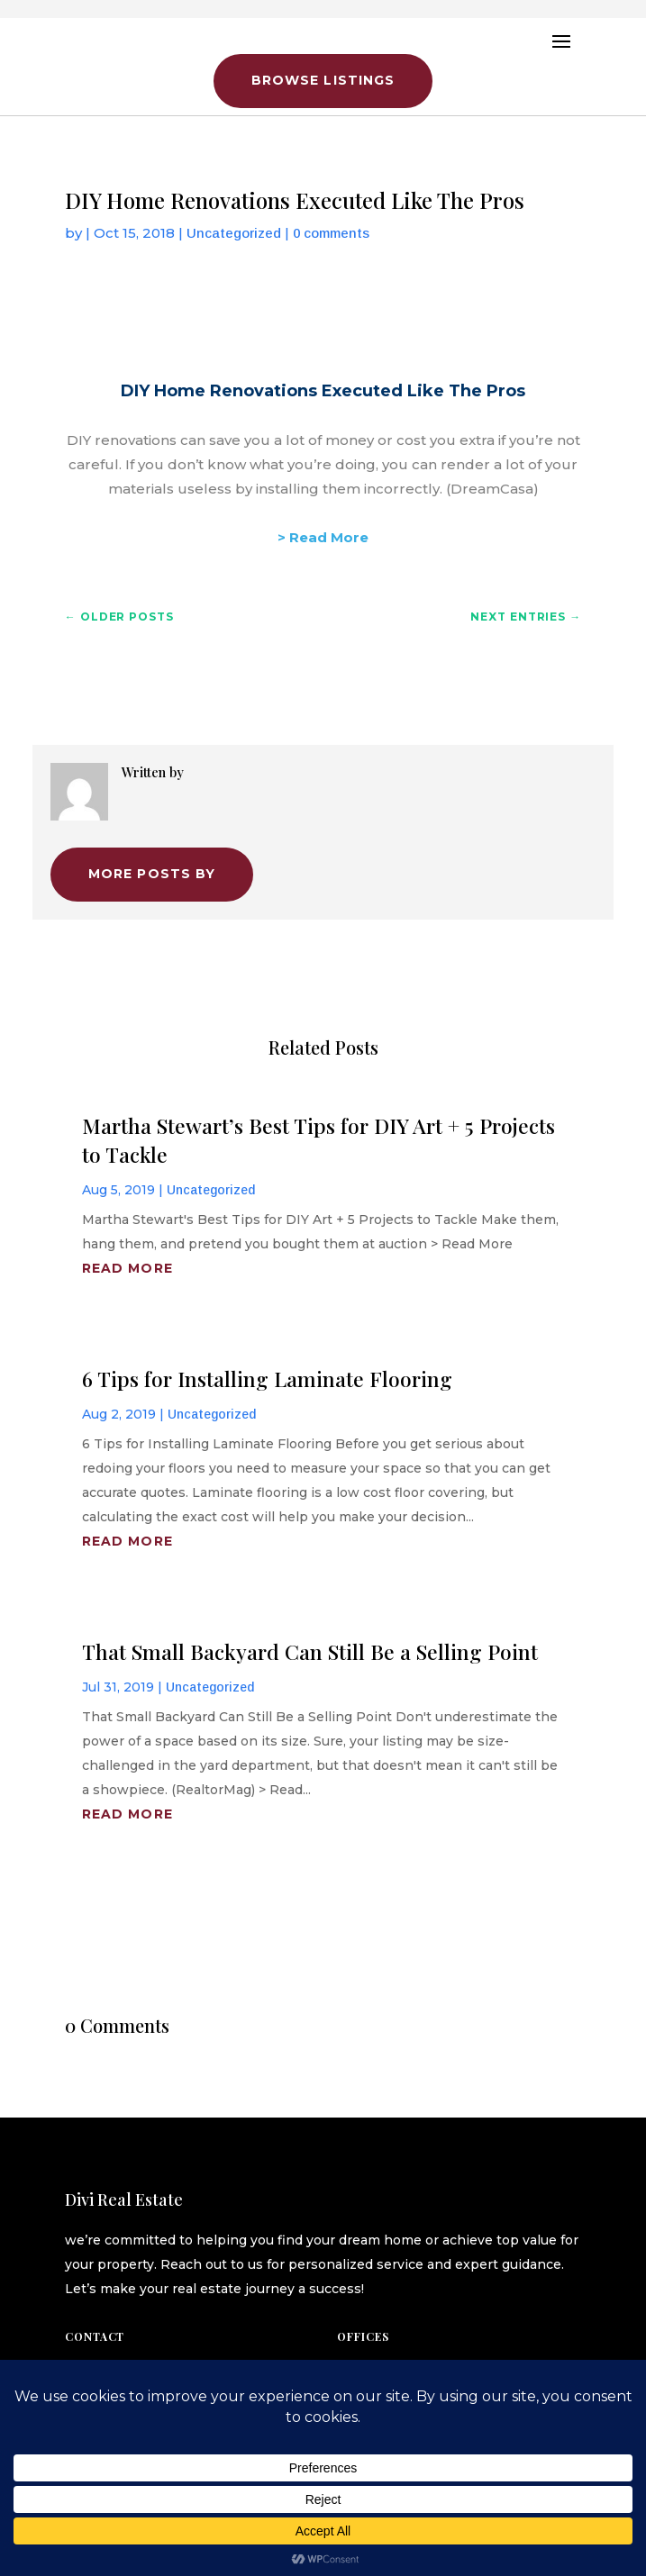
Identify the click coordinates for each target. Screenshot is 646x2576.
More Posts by (152, 874)
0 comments (331, 232)
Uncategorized (234, 232)
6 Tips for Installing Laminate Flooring (267, 1378)
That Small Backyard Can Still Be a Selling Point (310, 1651)
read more (127, 1268)
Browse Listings (323, 80)
